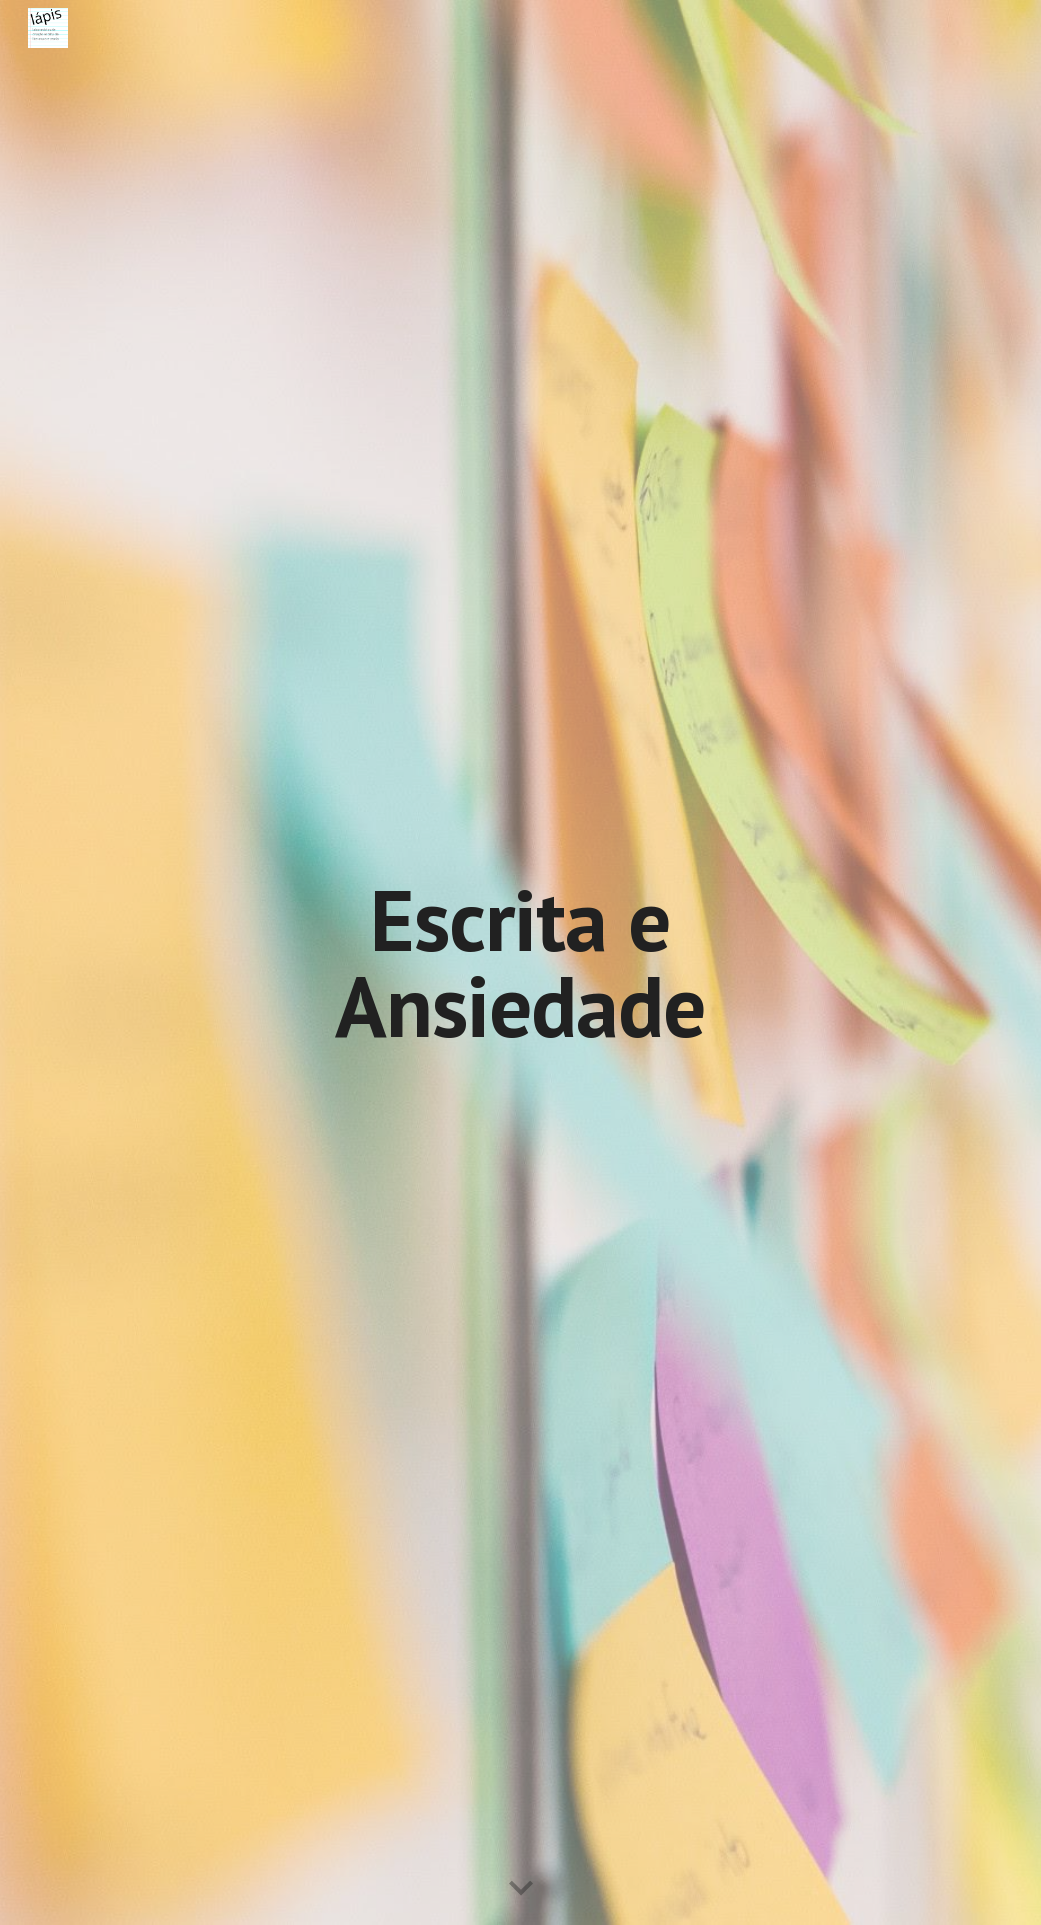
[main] (520, 962)
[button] (521, 1889)
